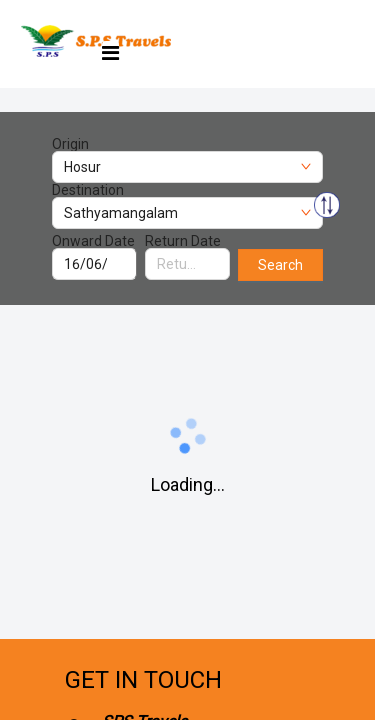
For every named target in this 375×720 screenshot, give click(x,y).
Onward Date (93, 241)
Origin (70, 144)
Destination (88, 190)
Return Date (183, 241)
